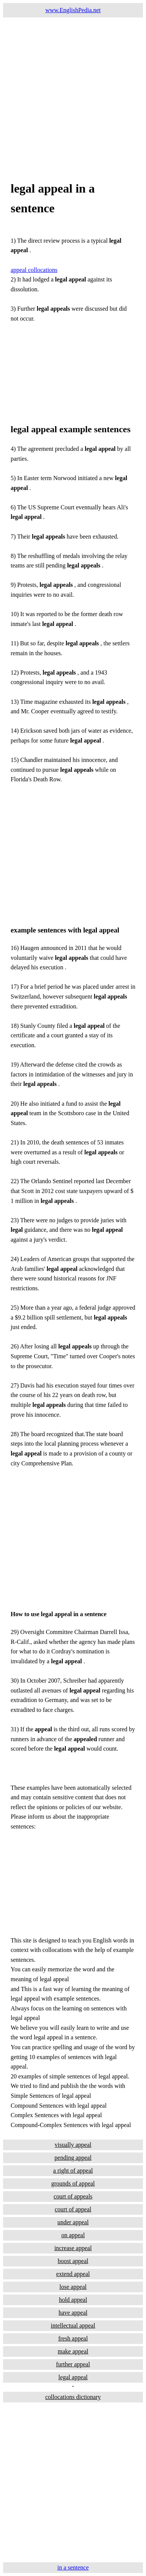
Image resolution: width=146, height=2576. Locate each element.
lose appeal (73, 2287)
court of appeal (73, 2209)
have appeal (73, 2312)
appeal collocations (34, 270)
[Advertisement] (73, 90)
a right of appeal (73, 2170)
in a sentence (73, 2567)
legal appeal (73, 2377)
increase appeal (73, 2248)
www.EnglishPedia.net (73, 10)
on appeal (73, 2235)
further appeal (73, 2364)
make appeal (73, 2351)
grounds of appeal (73, 2183)
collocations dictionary (73, 2397)
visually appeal (73, 2144)
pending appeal (72, 2157)
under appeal (73, 2222)
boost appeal (73, 2261)
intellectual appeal (73, 2325)
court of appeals (73, 2196)
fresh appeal (73, 2338)
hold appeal (73, 2299)
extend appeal (73, 2274)
